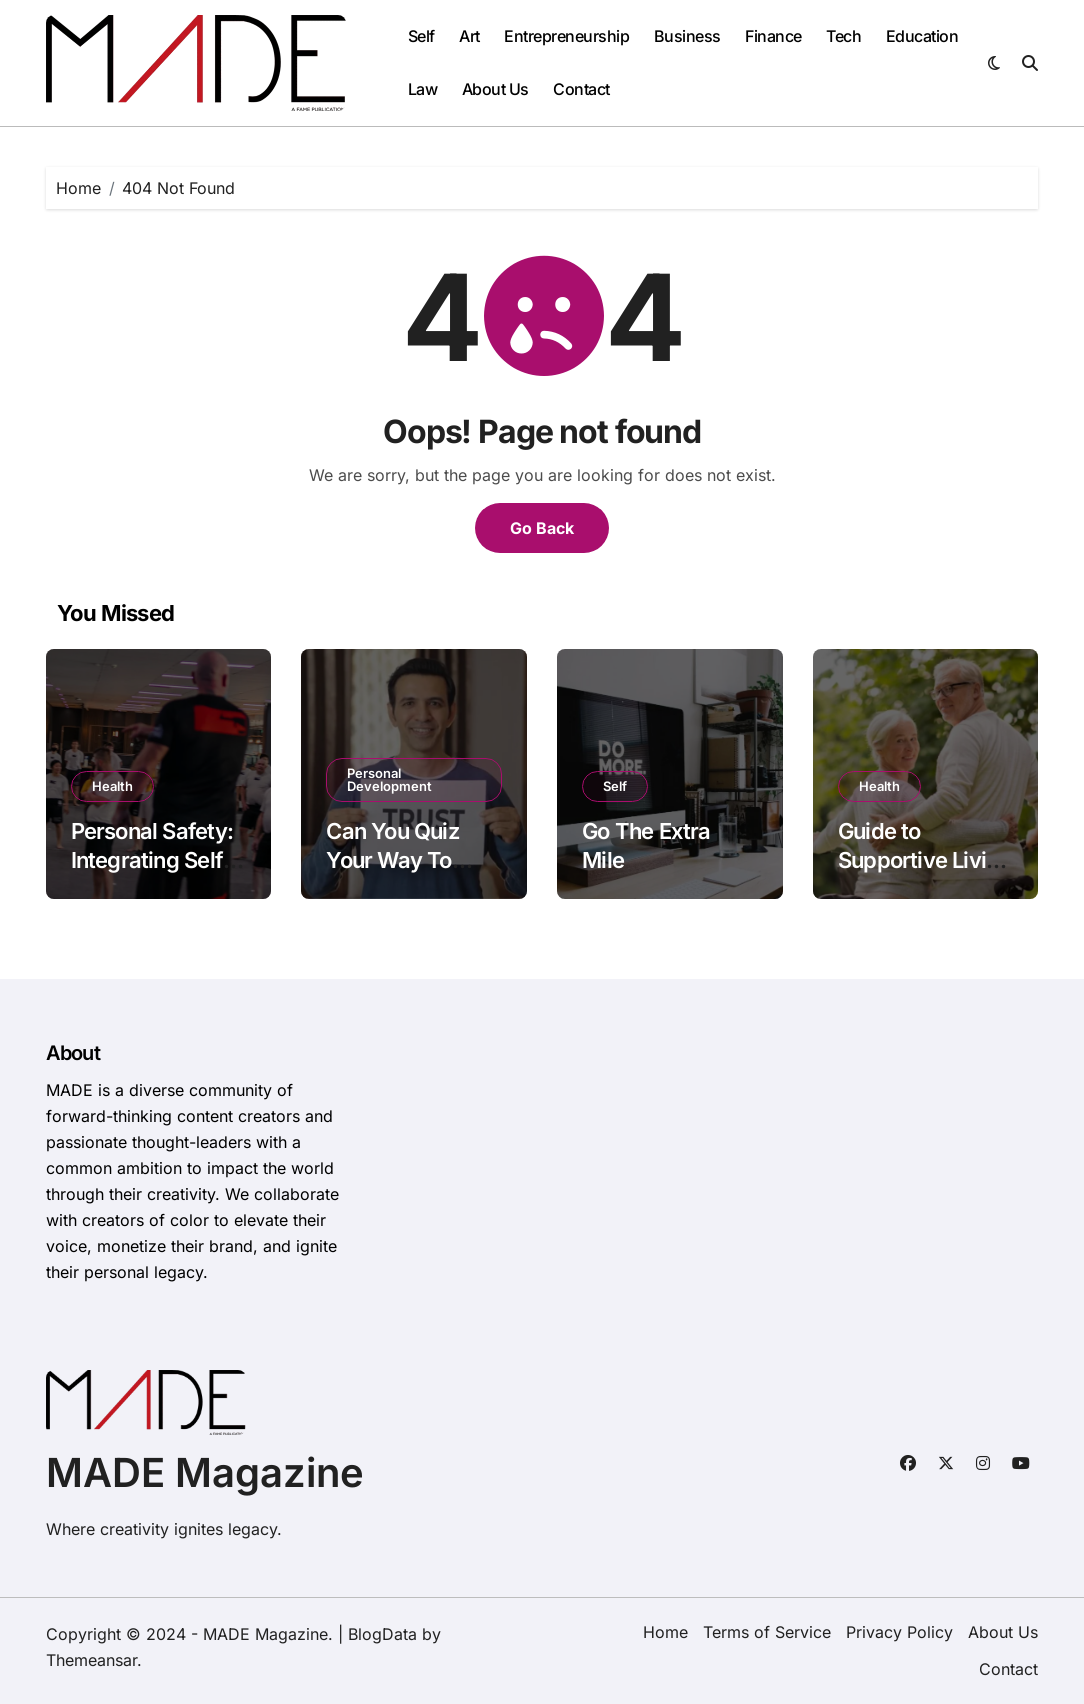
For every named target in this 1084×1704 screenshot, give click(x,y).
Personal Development (389, 779)
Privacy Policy (899, 1632)
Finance (773, 36)
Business (687, 36)
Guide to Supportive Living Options (925, 859)
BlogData (382, 1634)
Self (421, 36)
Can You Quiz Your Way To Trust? (392, 859)
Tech (843, 36)
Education (922, 36)
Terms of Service (767, 1632)
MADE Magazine (205, 1472)
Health (112, 786)
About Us (495, 89)
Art (469, 36)
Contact (581, 89)
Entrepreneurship (566, 36)
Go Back (542, 528)
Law (423, 89)
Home (665, 1632)
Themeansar (91, 1660)
